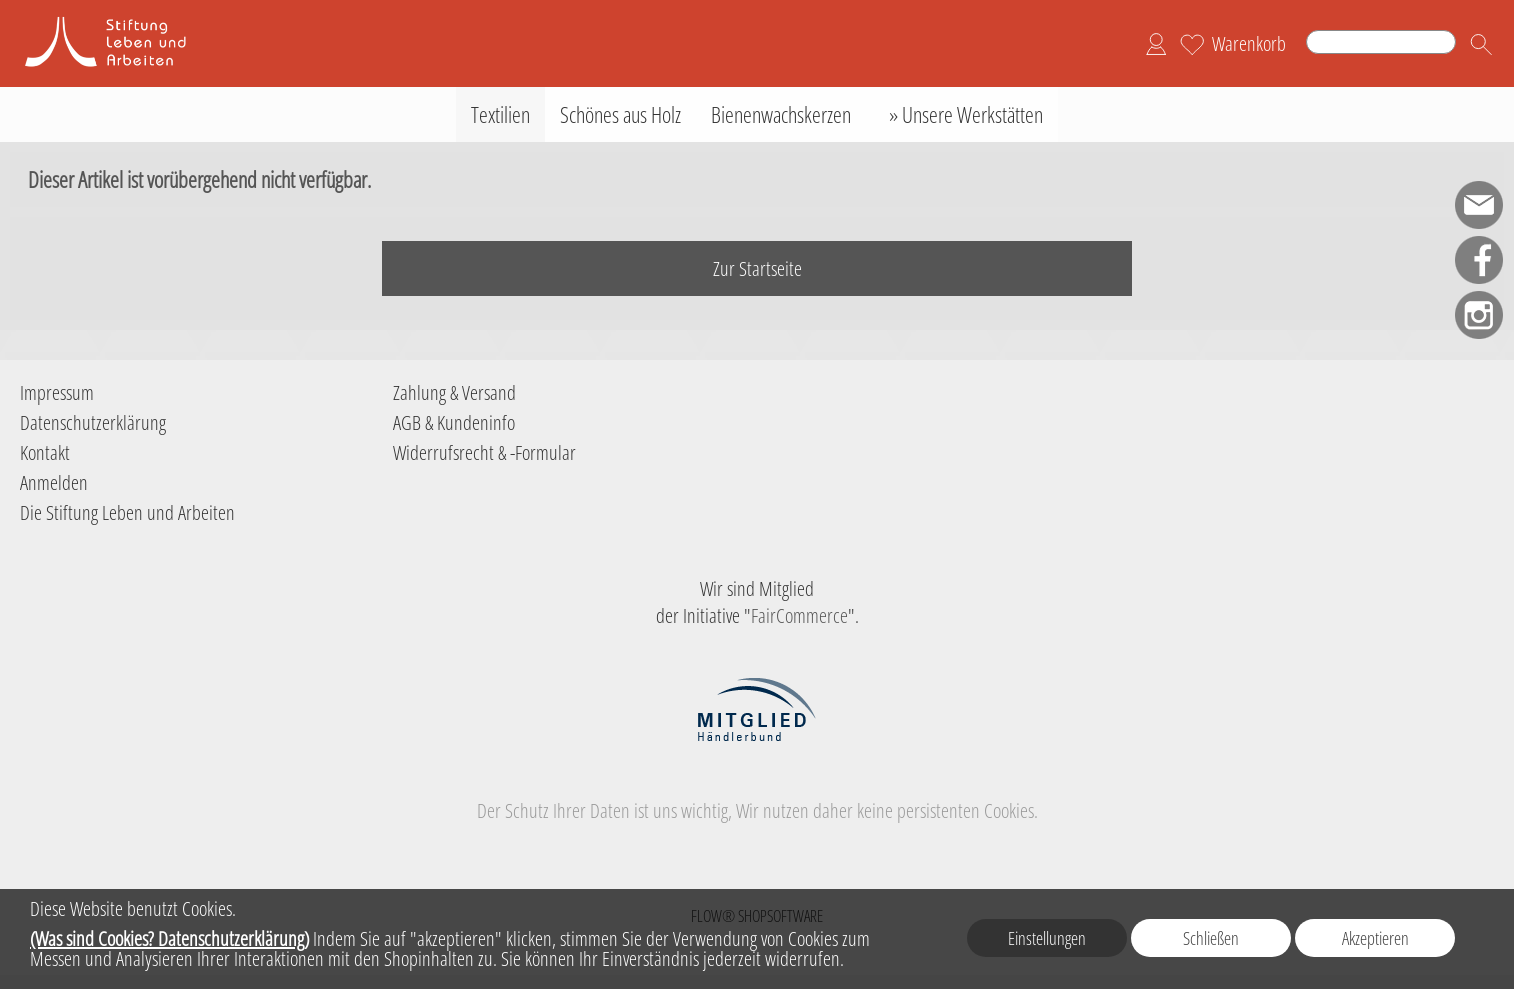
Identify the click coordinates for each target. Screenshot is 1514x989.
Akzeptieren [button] (1375, 938)
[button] (1481, 44)
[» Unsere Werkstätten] (962, 114)
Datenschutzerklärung (93, 422)
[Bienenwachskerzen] (781, 114)
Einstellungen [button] (1047, 938)
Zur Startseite (757, 268)
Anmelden (54, 482)
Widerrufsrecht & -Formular (484, 452)
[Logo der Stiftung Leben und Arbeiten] (120, 21)
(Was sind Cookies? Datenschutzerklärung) (169, 938)
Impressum (57, 392)
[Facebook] (1479, 260)
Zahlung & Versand (454, 392)
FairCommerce (799, 615)
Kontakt (45, 452)
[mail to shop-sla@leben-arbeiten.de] (1479, 205)
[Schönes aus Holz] (620, 114)
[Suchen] (1381, 42)
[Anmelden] (1156, 44)
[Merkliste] (1192, 44)
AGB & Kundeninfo (454, 422)
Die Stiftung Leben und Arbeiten (127, 512)
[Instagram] (1479, 315)
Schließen (1211, 938)
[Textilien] (500, 114)
